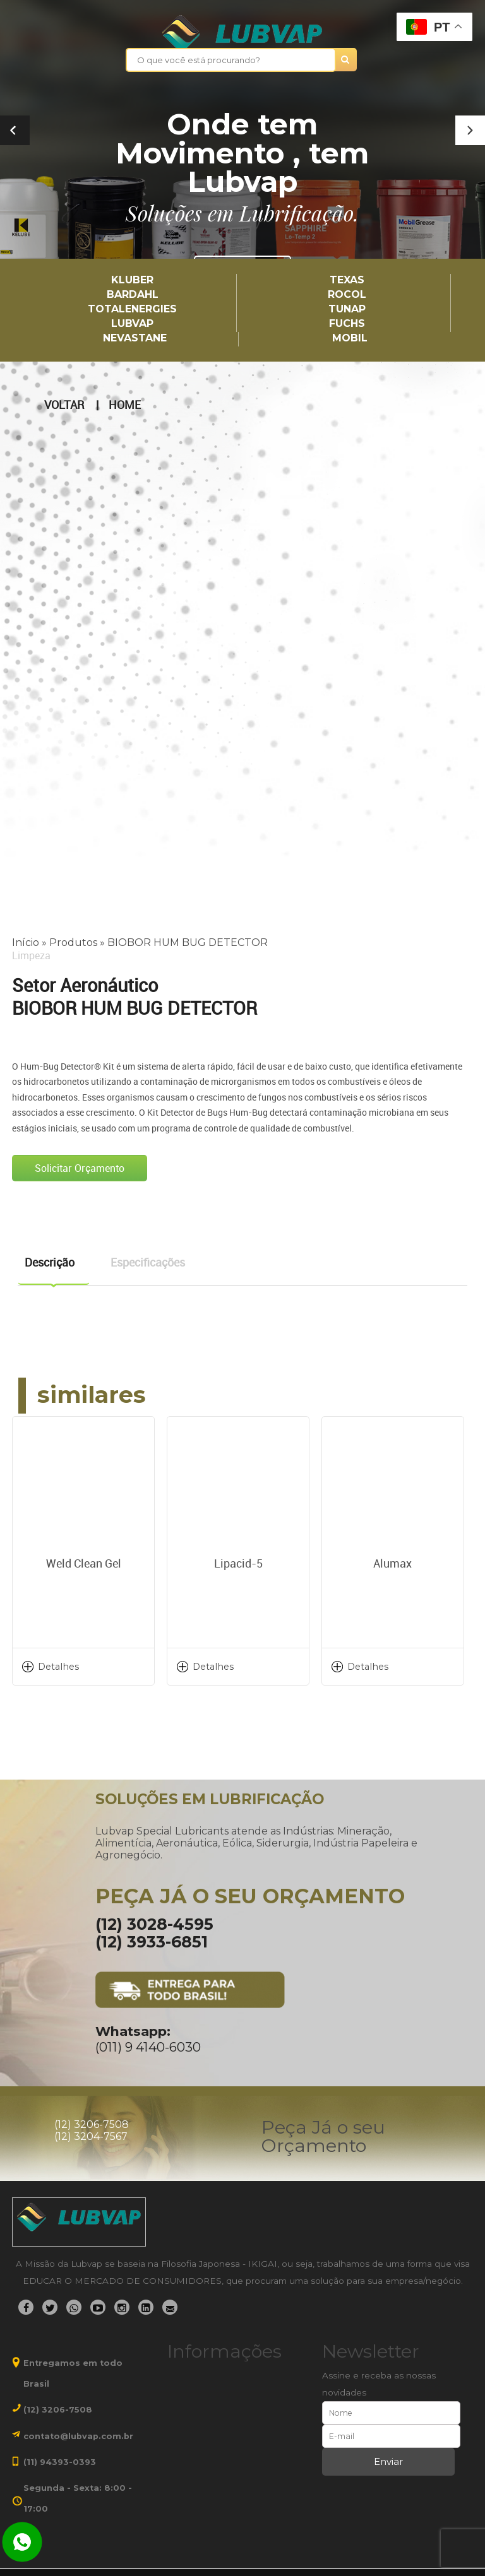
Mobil (350, 338)
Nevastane (135, 338)
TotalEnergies (132, 309)
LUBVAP (132, 324)
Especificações (148, 1262)
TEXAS (347, 280)
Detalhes (58, 1666)
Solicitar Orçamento (79, 1168)
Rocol (347, 295)
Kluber (132, 280)
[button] (470, 130)
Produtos (73, 942)
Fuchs (347, 324)
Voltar (64, 405)
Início (25, 942)
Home (125, 405)
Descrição (50, 1262)
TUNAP (347, 309)
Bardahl (133, 295)
